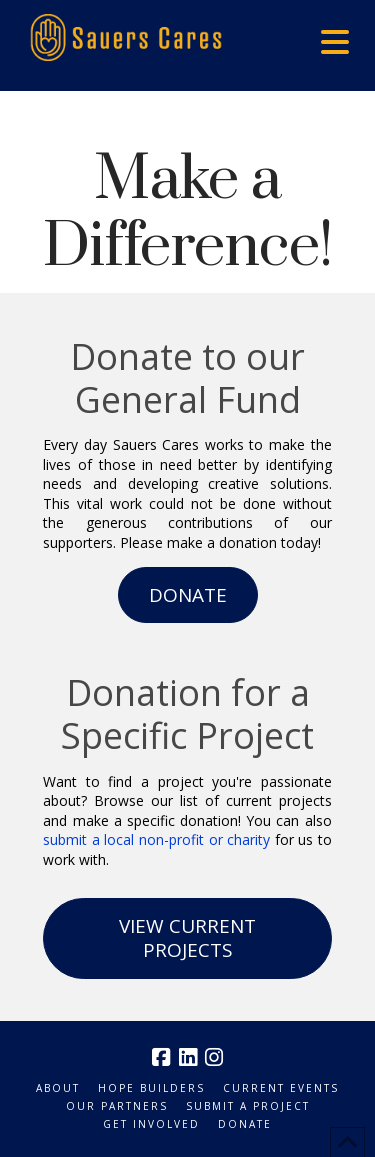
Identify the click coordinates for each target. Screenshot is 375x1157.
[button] (335, 42)
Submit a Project (248, 1106)
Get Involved (151, 1124)
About (58, 1088)
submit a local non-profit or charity (156, 839)
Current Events (281, 1088)
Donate (245, 1124)
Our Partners (117, 1106)
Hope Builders (151, 1088)
